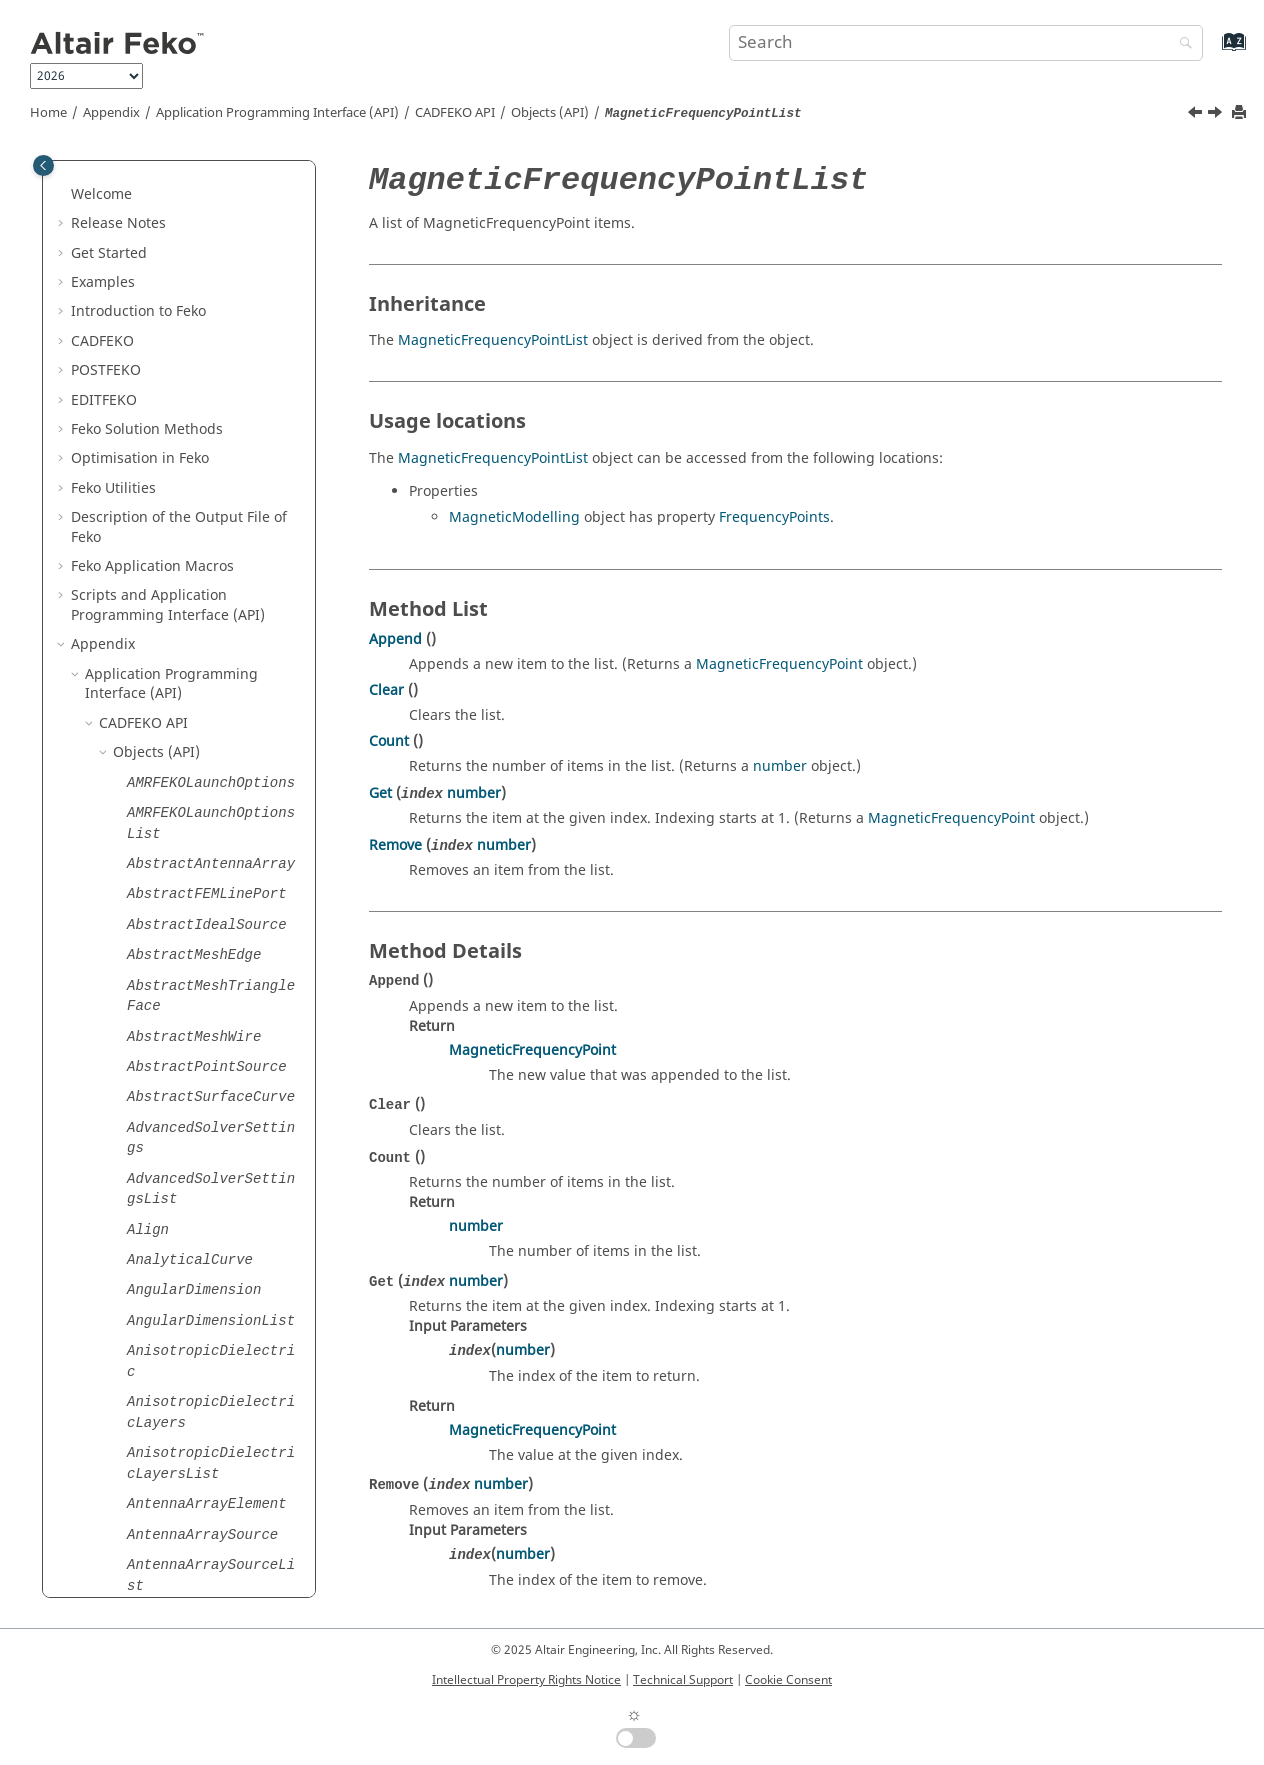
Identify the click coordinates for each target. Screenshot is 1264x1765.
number (780, 766)
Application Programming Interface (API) (277, 113)
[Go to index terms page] (1212, 51)
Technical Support (683, 1680)
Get (380, 793)
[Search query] (966, 43)
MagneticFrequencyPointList (493, 340)
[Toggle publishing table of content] (43, 165)
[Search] (1181, 44)
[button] (119, 184)
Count (389, 741)
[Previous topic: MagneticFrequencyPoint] (1197, 115)
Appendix (111, 113)
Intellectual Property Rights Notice (526, 1680)
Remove (395, 845)
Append (395, 639)
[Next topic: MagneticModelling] (1217, 115)
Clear (386, 690)
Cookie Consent (788, 1680)
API (455, 113)
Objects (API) (550, 113)
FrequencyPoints (774, 517)
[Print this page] (1241, 113)
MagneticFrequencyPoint (779, 664)
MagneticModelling (514, 517)
